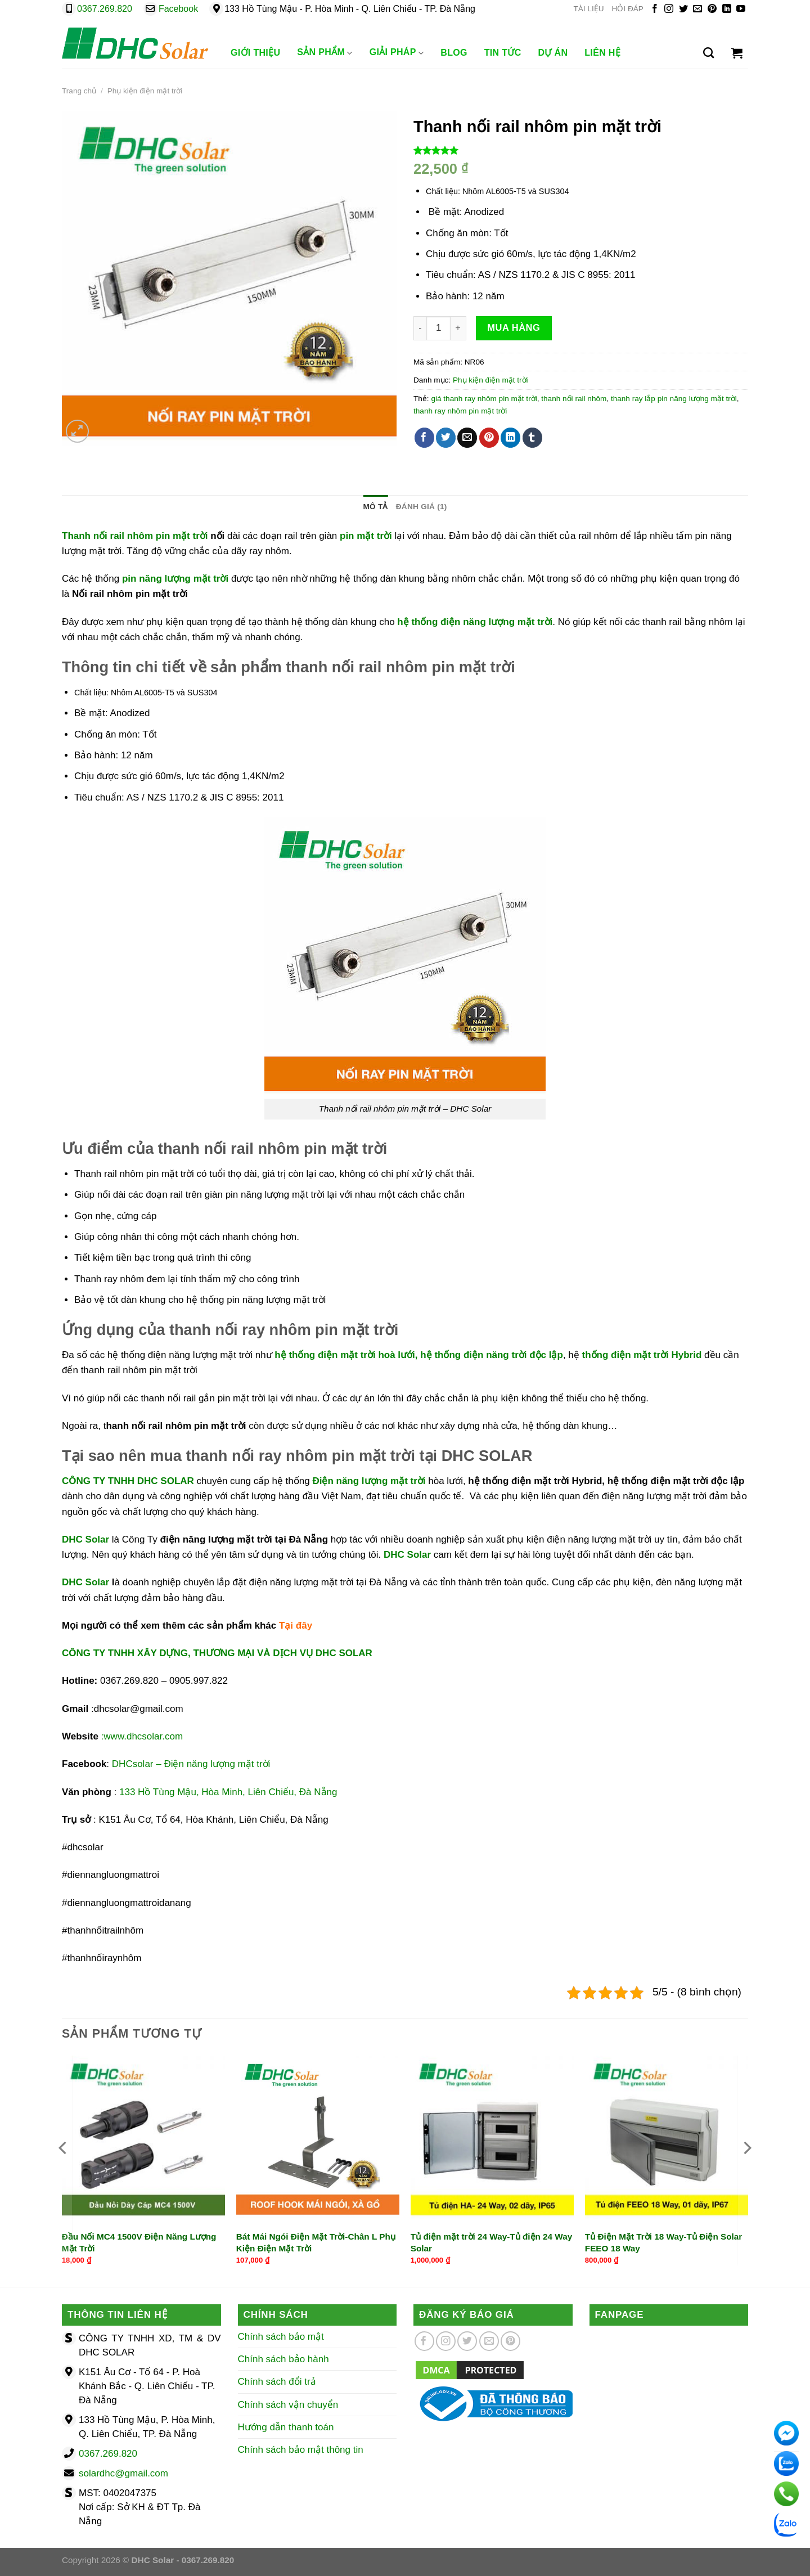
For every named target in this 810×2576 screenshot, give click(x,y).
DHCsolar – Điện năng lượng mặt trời (191, 1764)
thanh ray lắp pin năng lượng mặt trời (674, 398)
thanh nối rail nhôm (573, 398)
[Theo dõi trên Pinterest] (712, 9)
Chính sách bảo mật (281, 2336)
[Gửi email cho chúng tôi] (697, 9)
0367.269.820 (104, 9)
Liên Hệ (602, 52)
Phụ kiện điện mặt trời (145, 91)
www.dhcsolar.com (143, 1736)
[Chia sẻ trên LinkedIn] (510, 438)
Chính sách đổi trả (277, 2381)
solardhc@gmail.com (123, 2473)
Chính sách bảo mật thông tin (300, 2449)
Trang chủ (79, 91)
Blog (453, 52)
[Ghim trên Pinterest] (489, 438)
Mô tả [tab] (375, 506)
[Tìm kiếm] (708, 53)
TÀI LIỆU (588, 9)
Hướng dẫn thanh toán (286, 2427)
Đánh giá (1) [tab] (421, 506)
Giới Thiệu (255, 52)
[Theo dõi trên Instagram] (668, 9)
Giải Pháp (397, 53)
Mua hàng (513, 327)
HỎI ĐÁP (628, 9)
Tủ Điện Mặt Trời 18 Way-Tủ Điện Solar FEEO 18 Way (663, 2242)
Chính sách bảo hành (283, 2359)
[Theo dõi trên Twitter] (683, 9)
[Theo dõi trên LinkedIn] (726, 9)
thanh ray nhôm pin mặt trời (460, 411)
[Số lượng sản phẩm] (438, 328)
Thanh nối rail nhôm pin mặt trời (135, 536)
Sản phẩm (324, 53)
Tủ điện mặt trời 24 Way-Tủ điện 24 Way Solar (491, 2242)
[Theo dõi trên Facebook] (654, 9)
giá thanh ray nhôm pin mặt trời (484, 398)
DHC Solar (406, 1554)
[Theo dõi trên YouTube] (740, 9)
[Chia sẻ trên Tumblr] (532, 438)
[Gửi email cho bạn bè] (467, 438)
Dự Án (553, 52)
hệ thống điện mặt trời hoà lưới (344, 1355)
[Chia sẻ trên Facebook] (424, 438)
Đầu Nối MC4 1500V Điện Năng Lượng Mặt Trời (139, 2242)
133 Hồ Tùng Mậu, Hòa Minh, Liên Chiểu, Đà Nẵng (228, 1792)
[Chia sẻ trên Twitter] (446, 438)
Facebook (178, 9)
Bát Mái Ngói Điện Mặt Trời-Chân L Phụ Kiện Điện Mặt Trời (315, 2242)
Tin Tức (502, 52)
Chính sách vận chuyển (288, 2404)
